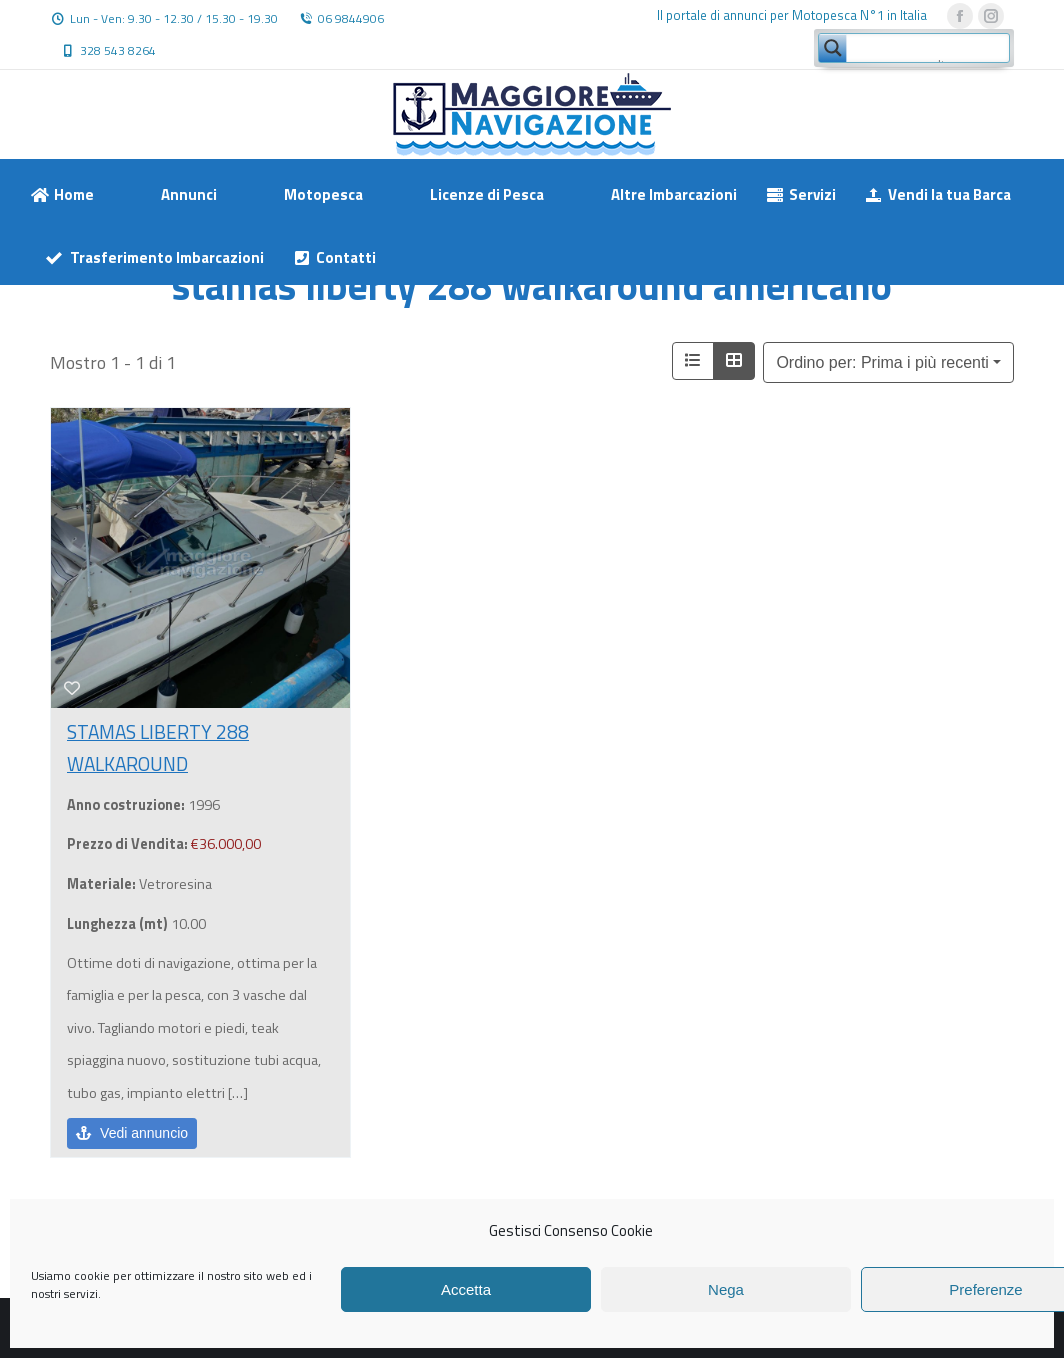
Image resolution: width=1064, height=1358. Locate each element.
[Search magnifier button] (833, 48)
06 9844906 (351, 19)
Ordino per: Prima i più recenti (882, 362)
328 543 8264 (118, 51)
